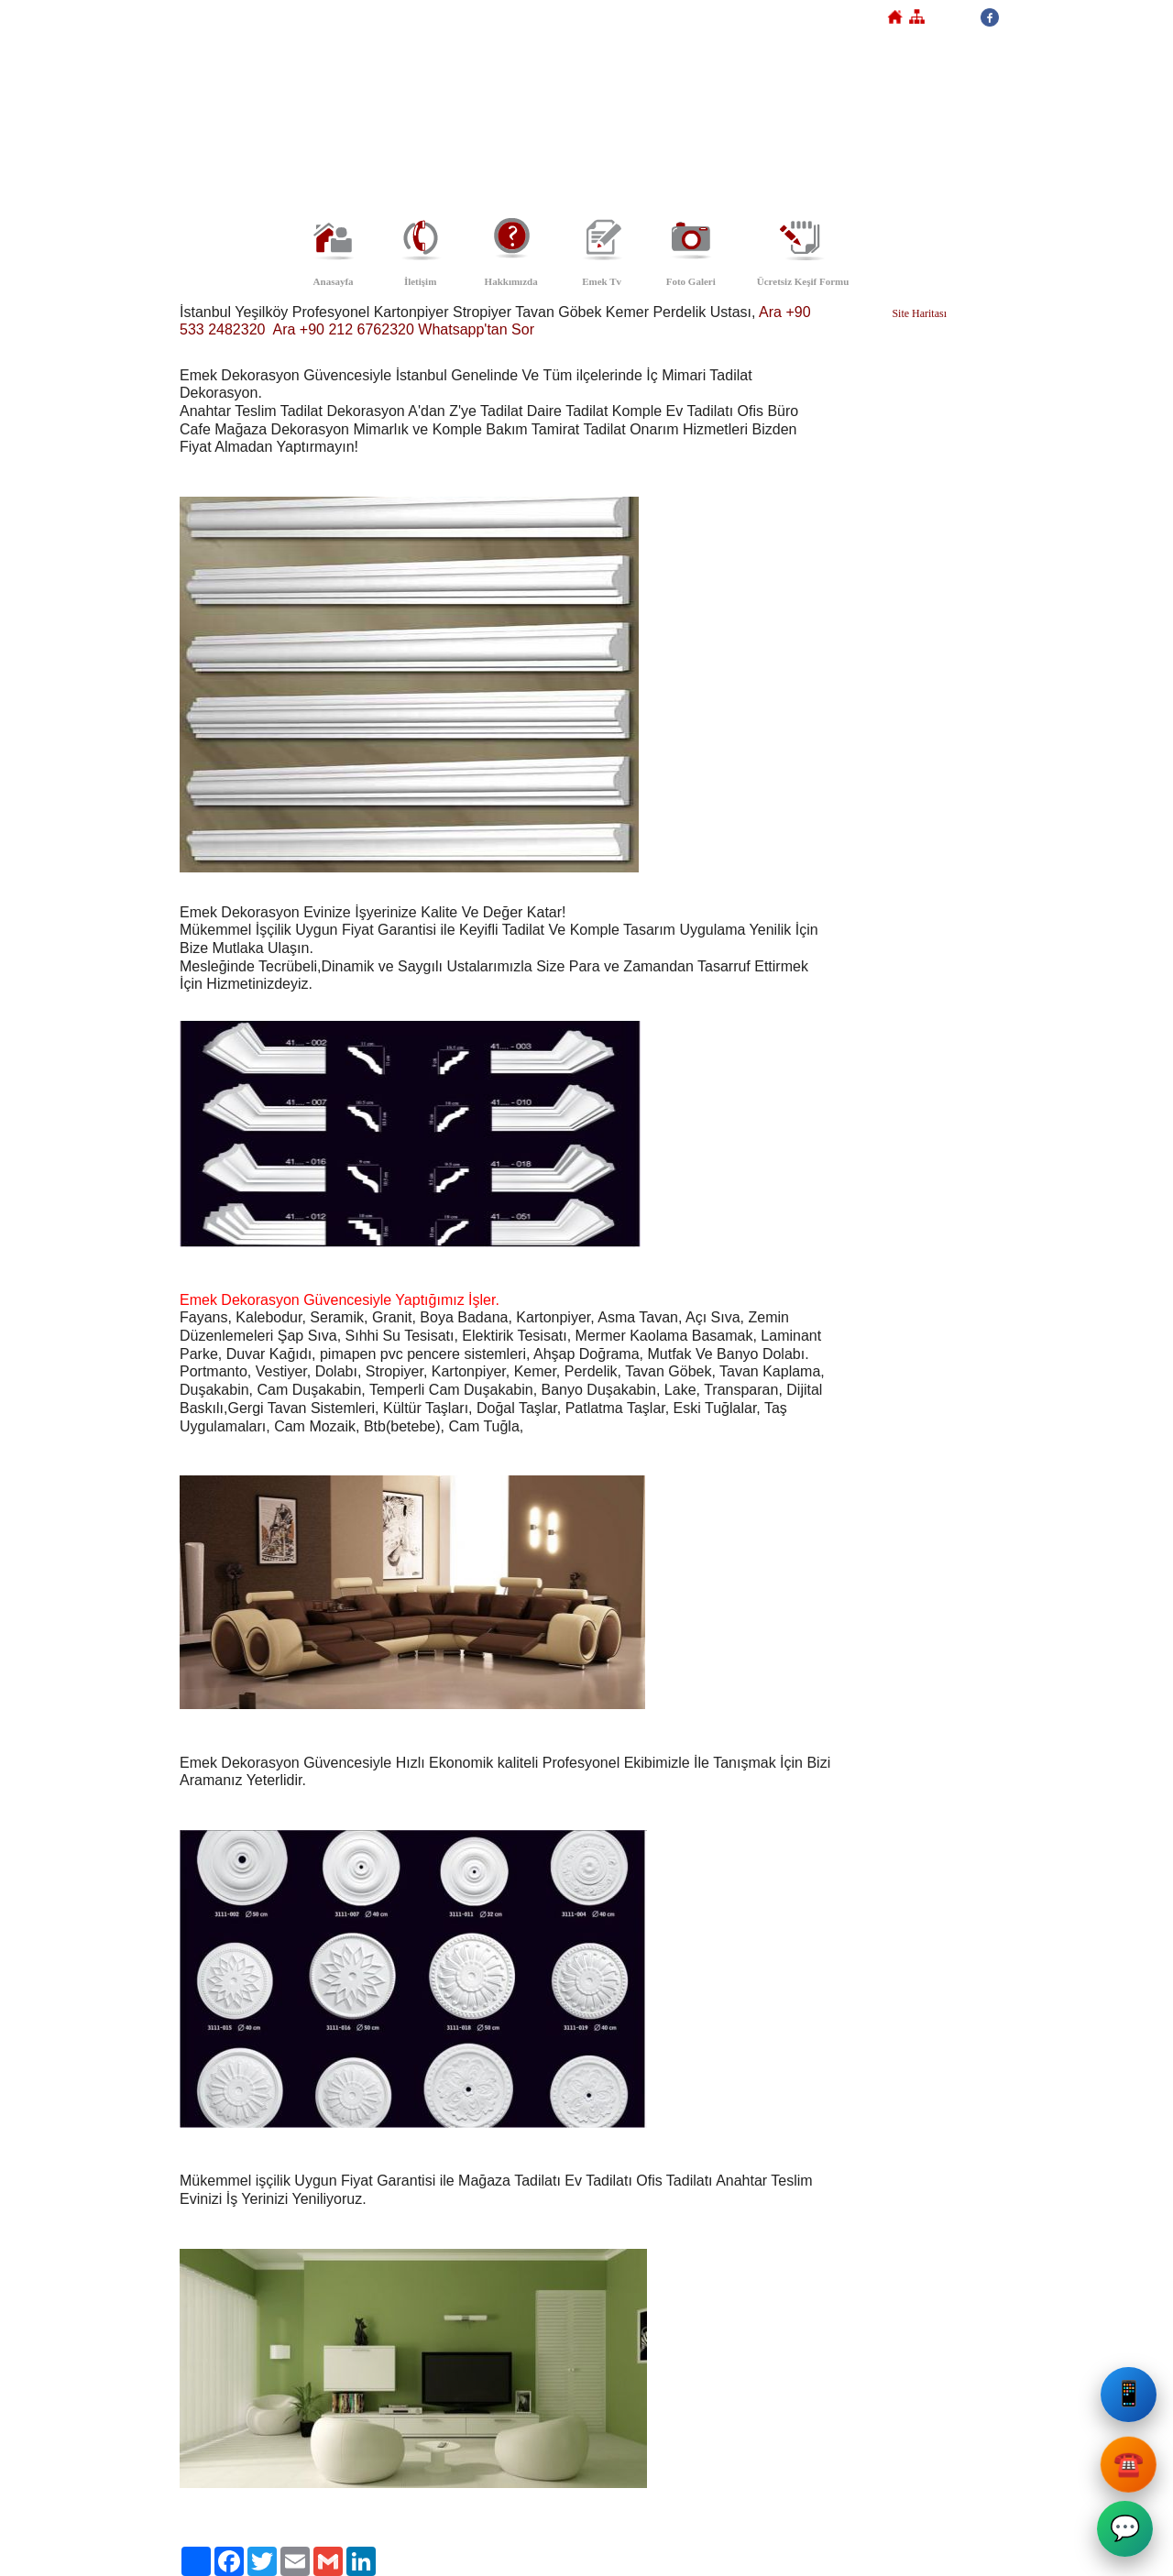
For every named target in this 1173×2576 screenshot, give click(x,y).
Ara (770, 312)
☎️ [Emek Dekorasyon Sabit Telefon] (1126, 2464)
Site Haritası (919, 313)
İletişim (420, 281)
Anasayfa (333, 281)
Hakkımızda (511, 281)
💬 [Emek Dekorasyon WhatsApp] (1126, 2532)
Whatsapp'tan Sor (476, 329)
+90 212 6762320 (357, 329)
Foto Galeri (691, 281)
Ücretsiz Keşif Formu (803, 281)
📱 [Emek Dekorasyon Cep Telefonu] (1130, 2402)
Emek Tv (601, 281)
